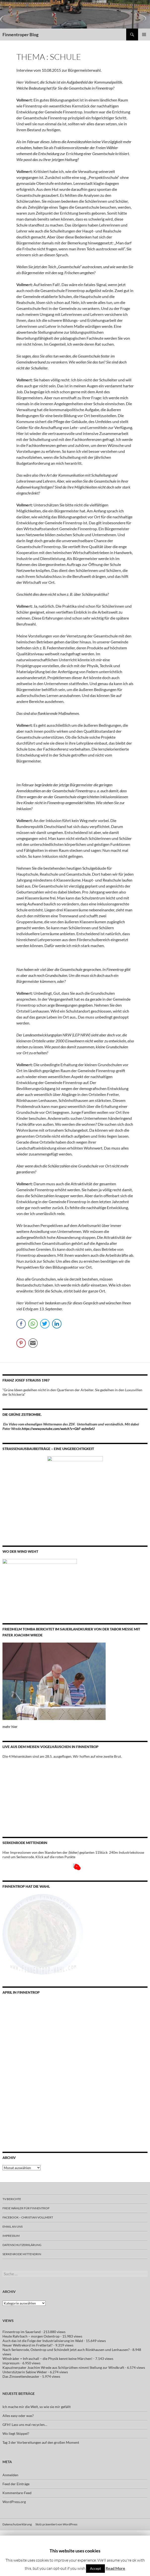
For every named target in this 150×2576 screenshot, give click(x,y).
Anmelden (10, 2475)
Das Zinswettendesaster (20, 2376)
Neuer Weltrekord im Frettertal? (27, 2345)
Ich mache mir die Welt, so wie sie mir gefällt (36, 2407)
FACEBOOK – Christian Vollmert (27, 2217)
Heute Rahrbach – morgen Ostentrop (31, 2336)
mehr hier (10, 1726)
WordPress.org (14, 2502)
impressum (11, 2236)
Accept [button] (95, 2568)
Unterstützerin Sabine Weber (24, 2372)
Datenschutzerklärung (21, 2245)
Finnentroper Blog (20, 34)
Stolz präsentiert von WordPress (56, 2524)
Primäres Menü (144, 34)
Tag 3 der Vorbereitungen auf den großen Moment (40, 2442)
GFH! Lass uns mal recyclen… (24, 2424)
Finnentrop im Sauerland (21, 2332)
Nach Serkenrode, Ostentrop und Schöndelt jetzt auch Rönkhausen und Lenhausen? (66, 2349)
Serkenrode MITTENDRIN (21, 2254)
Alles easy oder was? (18, 2415)
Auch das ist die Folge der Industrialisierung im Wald (42, 2341)
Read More (115, 2568)
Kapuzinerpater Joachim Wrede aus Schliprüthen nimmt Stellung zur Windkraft (63, 2367)
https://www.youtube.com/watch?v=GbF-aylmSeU (58, 1428)
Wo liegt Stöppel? (15, 2433)
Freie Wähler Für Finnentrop (25, 2208)
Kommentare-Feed (16, 2493)
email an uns (12, 2226)
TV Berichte (11, 2199)
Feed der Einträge (16, 2484)
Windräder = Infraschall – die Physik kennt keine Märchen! (47, 2358)
